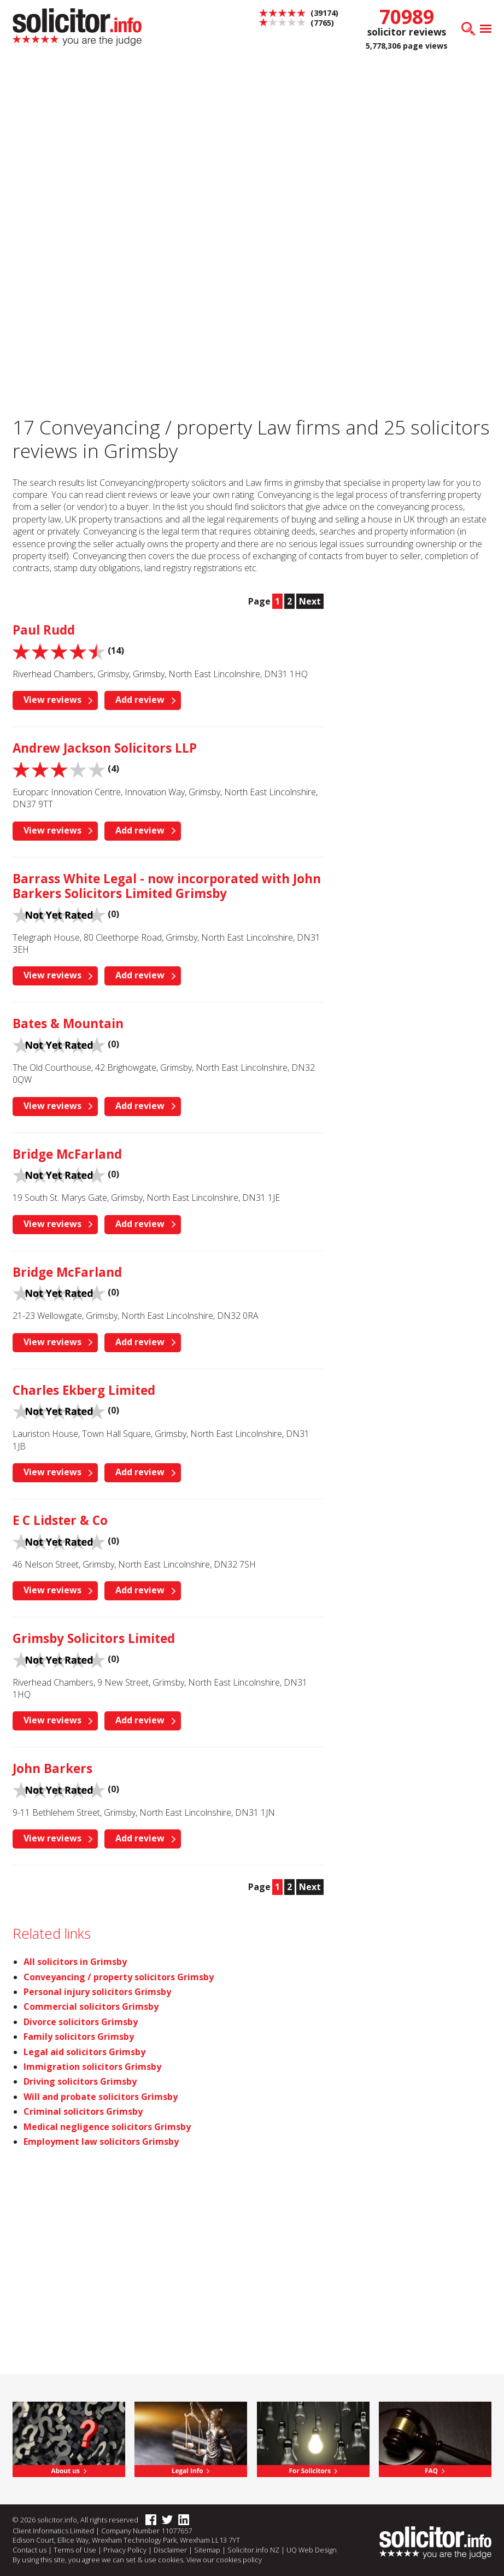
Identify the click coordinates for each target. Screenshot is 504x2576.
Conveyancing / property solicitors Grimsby (119, 1977)
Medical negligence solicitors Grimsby (107, 2127)
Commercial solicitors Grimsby (91, 2006)
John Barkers (52, 1768)
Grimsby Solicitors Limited (94, 1638)
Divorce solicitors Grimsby (81, 2022)
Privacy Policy (124, 2550)
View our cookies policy (224, 2560)
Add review (140, 700)
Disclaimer (170, 2550)
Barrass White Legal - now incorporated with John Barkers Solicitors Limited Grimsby (167, 886)
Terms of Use (75, 2550)
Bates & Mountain (68, 1023)
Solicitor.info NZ (253, 2550)
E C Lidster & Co (60, 1520)
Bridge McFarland (67, 1154)
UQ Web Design (311, 2550)
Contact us (29, 2550)
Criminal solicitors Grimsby (83, 2111)
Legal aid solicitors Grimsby (84, 2052)
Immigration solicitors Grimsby (92, 2067)
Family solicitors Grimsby (79, 2037)
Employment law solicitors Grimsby (101, 2141)
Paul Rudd (44, 629)
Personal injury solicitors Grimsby (97, 1992)
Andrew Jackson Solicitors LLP (105, 748)
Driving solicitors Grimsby (80, 2081)
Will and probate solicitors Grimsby (101, 2097)
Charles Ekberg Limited (84, 1390)
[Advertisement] (252, 142)
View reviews (52, 700)
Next (310, 601)
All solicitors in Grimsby (75, 1962)
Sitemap (207, 2550)
